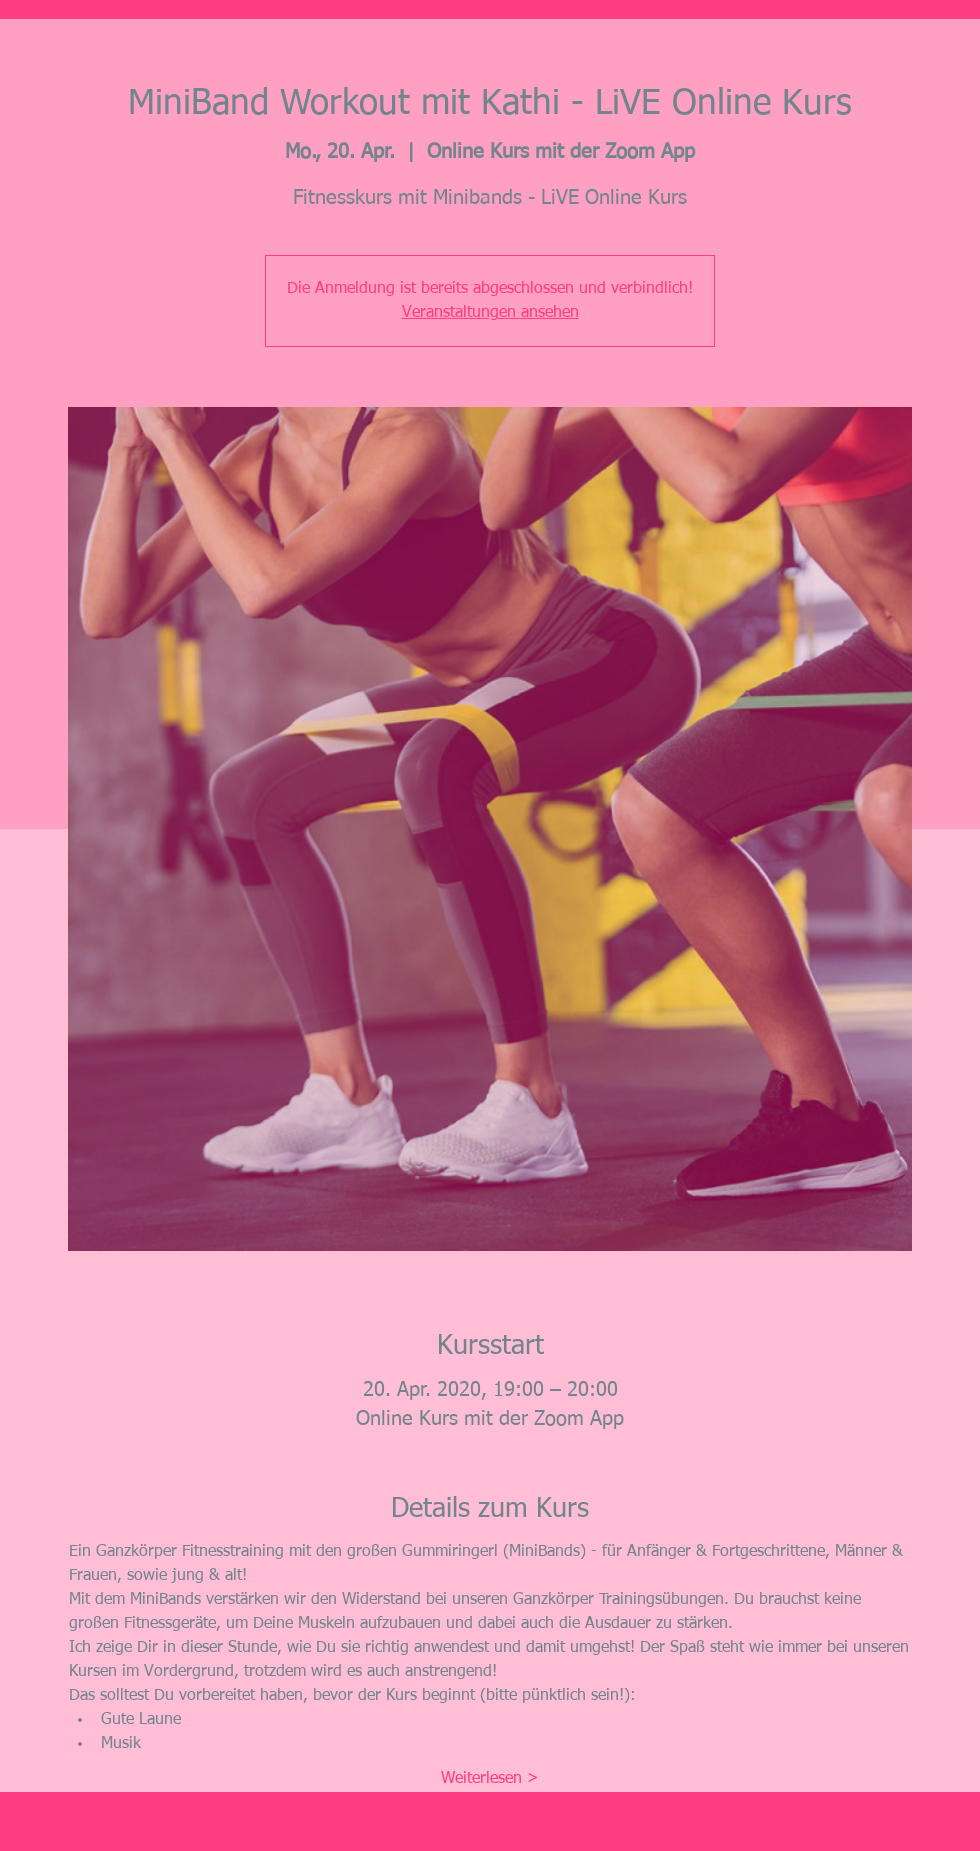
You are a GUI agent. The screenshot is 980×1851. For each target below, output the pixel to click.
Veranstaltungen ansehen (490, 313)
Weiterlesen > (490, 1779)
